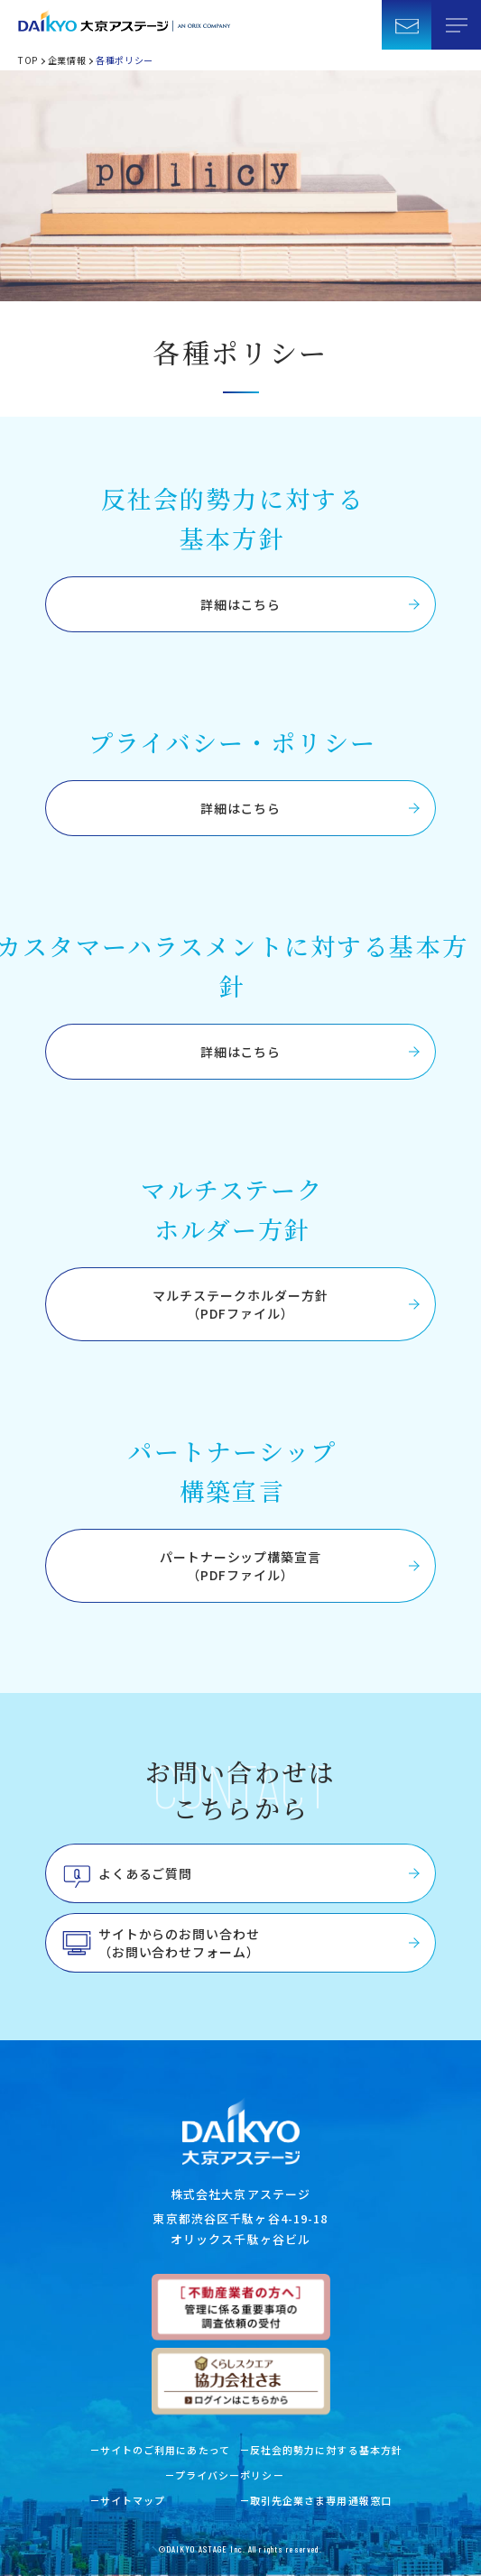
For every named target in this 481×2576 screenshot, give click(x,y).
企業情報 (67, 60)
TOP (28, 60)
